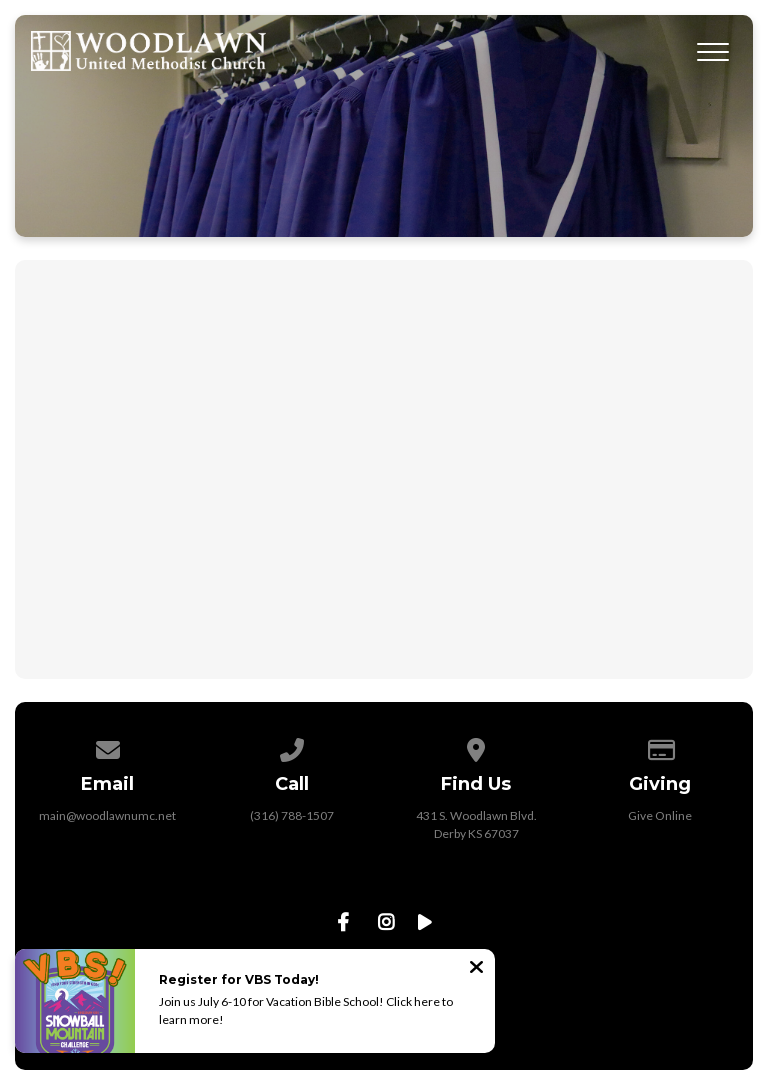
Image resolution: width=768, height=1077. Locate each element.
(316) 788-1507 (292, 815)
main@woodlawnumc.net (107, 815)
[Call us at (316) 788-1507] (292, 746)
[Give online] (661, 746)
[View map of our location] (476, 746)
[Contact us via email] (108, 746)
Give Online (660, 815)
